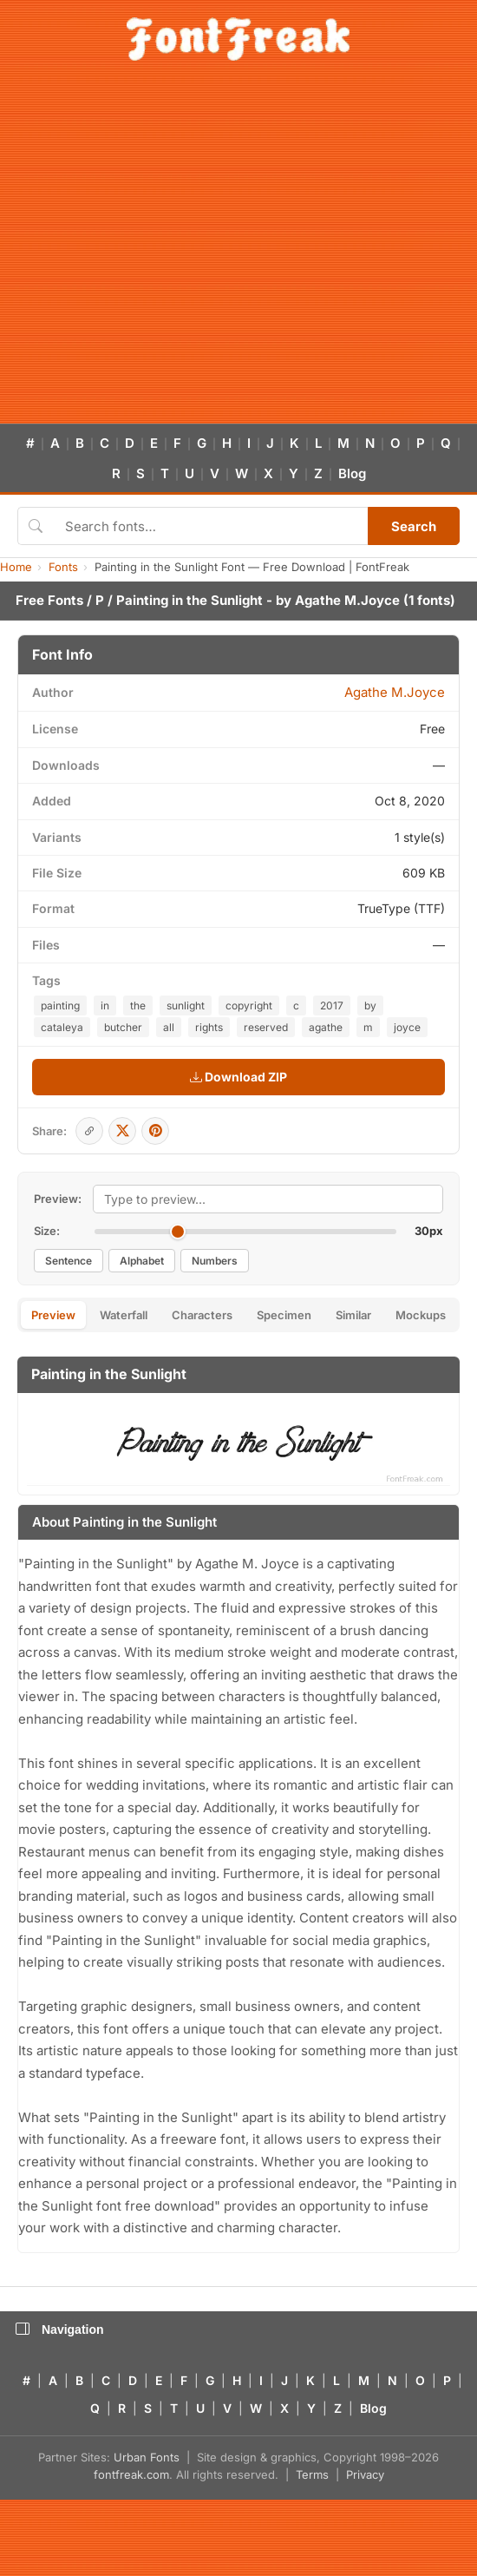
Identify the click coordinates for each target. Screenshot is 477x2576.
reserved (266, 1027)
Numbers (215, 1260)
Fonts (63, 567)
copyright (248, 1005)
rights (209, 1027)
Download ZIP (238, 1076)
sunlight (186, 1005)
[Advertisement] (162, 252)
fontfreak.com (131, 2474)
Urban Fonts (147, 2457)
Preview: (58, 1199)
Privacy (365, 2474)
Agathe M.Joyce (347, 600)
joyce (407, 1027)
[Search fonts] (210, 526)
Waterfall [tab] (123, 1315)
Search (413, 526)
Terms (312, 2474)
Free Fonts (49, 600)
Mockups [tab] (420, 1315)
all (168, 1027)
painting (60, 1005)
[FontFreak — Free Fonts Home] (238, 39)
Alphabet (142, 1260)
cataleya (62, 1027)
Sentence (68, 1260)
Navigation (60, 2329)
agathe (326, 1027)
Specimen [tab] (284, 1315)
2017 (331, 1005)
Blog (352, 473)
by (370, 1005)
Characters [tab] (202, 1315)
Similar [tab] (353, 1315)
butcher (123, 1027)
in (105, 1005)
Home (16, 567)
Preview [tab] (53, 1315)
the (138, 1005)
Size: (47, 1231)
